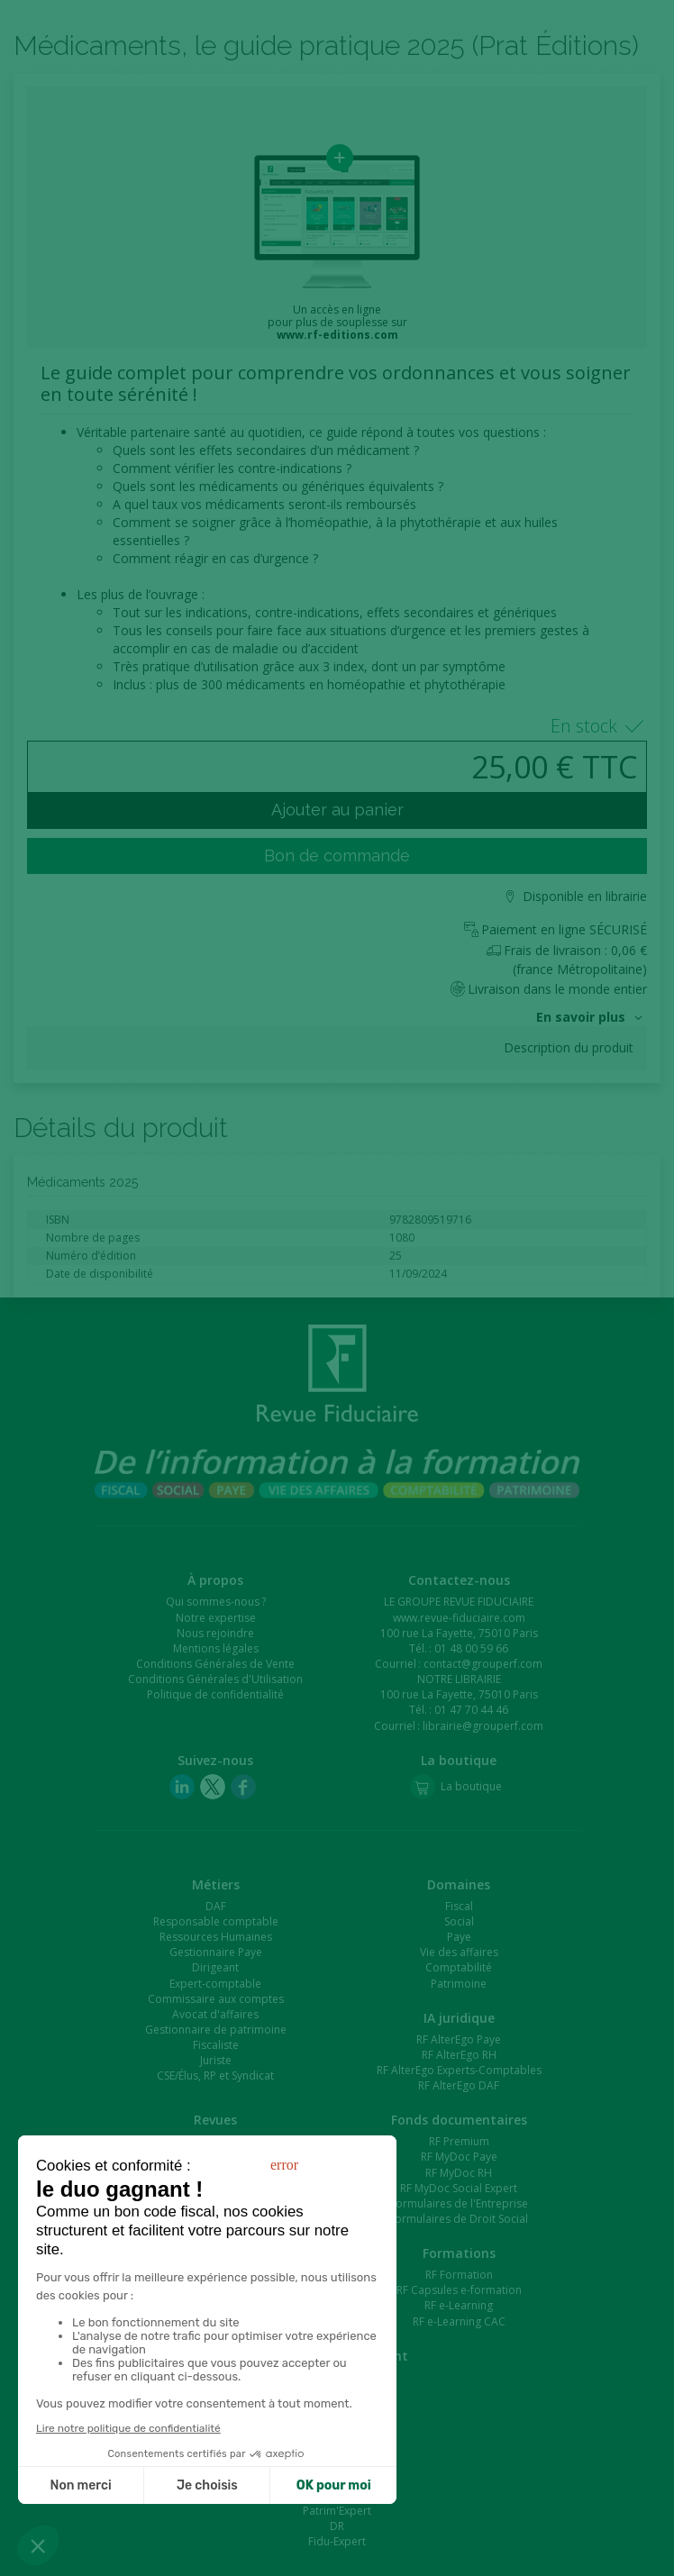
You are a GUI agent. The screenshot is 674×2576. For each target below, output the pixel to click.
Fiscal (459, 1906)
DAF (215, 1906)
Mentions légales (216, 1648)
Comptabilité (458, 1967)
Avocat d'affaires (215, 2014)
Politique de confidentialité (215, 1694)
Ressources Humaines (215, 1936)
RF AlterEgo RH (459, 2054)
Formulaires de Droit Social (458, 2218)
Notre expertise (216, 1617)
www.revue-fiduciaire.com (459, 1617)
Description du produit (568, 1048)
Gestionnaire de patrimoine (216, 2029)
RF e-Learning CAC (459, 2321)
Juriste (216, 2060)
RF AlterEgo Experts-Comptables (459, 2070)
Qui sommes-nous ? (216, 1601)
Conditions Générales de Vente (215, 1663)
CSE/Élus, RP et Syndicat (215, 2075)
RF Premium (459, 2141)
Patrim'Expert (337, 2510)
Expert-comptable (215, 1983)
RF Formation (459, 2274)
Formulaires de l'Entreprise (459, 2203)
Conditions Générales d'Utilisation (215, 1679)
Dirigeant (215, 1967)
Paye (459, 1936)
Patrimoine (459, 1983)
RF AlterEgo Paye (458, 2039)
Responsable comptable (215, 1921)
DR (337, 2526)
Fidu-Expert (337, 2541)
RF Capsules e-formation (459, 2290)
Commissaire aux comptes (216, 1999)
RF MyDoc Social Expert (458, 2188)
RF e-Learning (458, 2305)
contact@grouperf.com (483, 1663)
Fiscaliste (216, 2045)
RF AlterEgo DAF (458, 2085)
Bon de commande (337, 855)
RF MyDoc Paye (459, 2156)
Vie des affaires (459, 1952)
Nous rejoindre (215, 1633)
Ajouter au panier (337, 809)
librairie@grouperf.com (483, 1726)
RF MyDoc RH (458, 2172)
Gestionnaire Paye (215, 1952)
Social (459, 1921)
